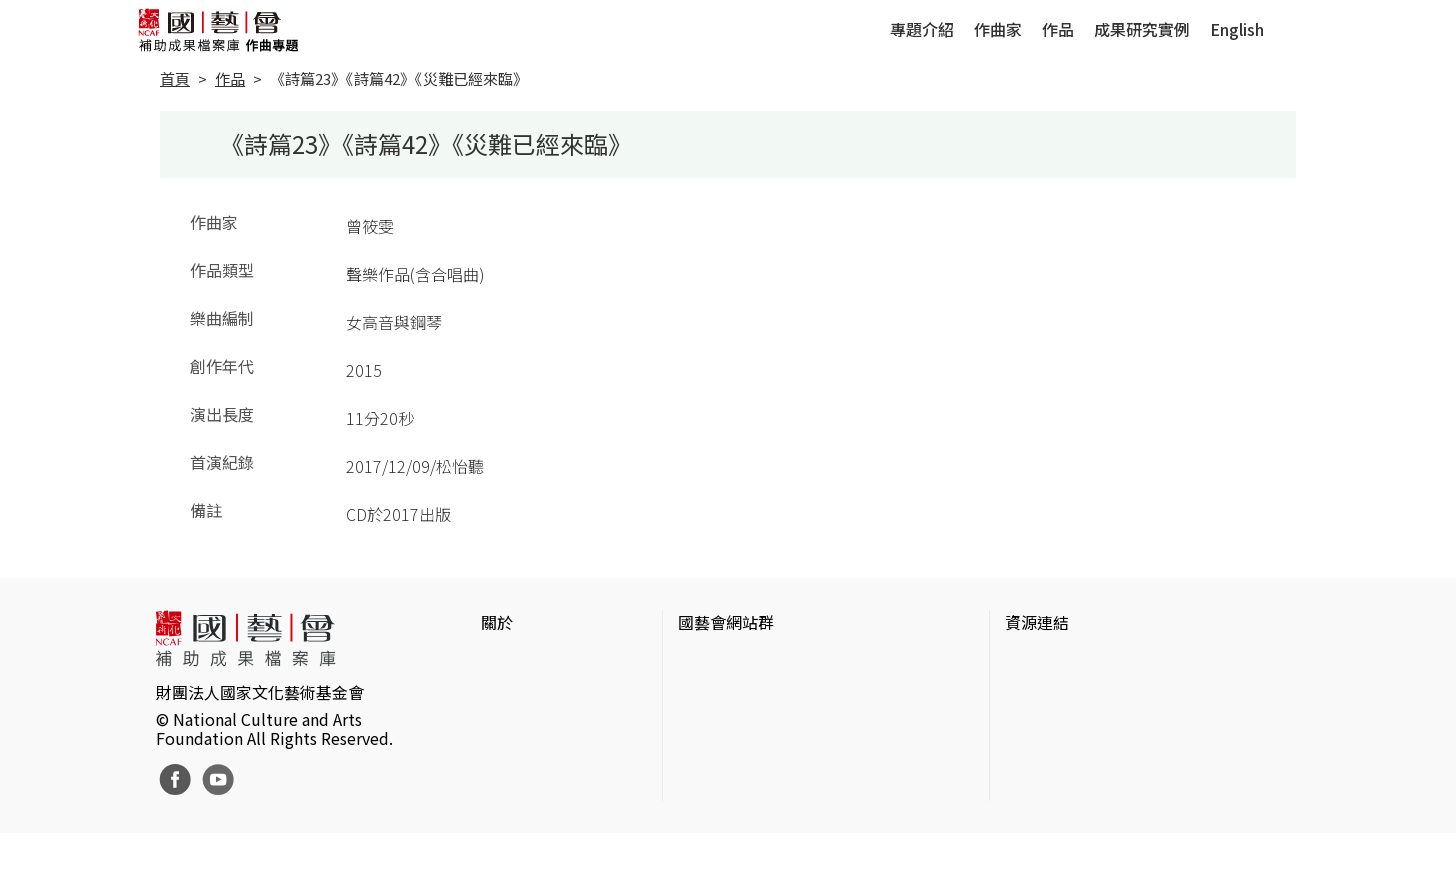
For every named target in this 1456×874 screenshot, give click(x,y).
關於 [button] (497, 622)
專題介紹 (922, 29)
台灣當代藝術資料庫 (1077, 662)
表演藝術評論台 (734, 726)
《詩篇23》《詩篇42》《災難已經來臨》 (399, 78)
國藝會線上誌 (726, 694)
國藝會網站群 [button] (726, 622)
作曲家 (998, 29)
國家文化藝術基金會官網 (766, 662)
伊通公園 (1037, 694)
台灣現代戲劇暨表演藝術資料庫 (1117, 790)
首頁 (175, 78)
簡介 (497, 662)
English (1237, 29)
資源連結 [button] (1037, 622)
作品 (1058, 29)
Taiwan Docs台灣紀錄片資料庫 (1113, 822)
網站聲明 (513, 694)
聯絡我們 (513, 726)
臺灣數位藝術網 (1061, 726)
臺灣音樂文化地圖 (1069, 758)
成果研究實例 (1142, 29)
